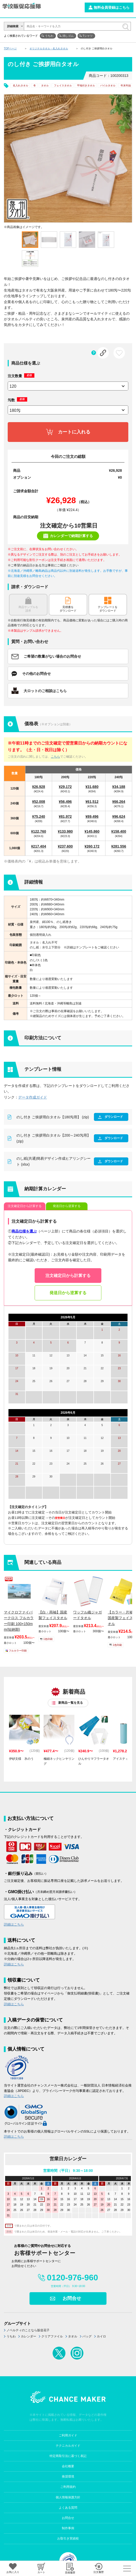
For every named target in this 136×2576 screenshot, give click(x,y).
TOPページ (10, 48)
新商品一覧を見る (70, 1702)
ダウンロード (113, 1117)
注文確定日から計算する (25, 1206)
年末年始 (126, 85)
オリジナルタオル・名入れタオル (49, 48)
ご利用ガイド (68, 2435)
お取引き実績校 (68, 2538)
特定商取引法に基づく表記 (68, 2456)
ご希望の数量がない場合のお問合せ (49, 656)
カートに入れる (68, 432)
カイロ (101, 2336)
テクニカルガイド (68, 2445)
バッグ (87, 2336)
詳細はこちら (14, 1924)
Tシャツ (88, 35)
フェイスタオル (63, 85)
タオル (45, 85)
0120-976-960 (72, 2277)
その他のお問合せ (33, 673)
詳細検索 (12, 26)
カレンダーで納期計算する (68, 536)
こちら (55, 756)
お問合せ (72, 2298)
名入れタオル (20, 85)
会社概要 (68, 2466)
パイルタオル (107, 85)
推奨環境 (68, 2476)
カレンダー (28, 2336)
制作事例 (68, 2528)
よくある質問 (68, 2507)
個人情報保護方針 (68, 2497)
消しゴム (68, 35)
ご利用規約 (68, 2487)
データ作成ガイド (32, 1097)
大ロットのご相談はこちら (41, 690)
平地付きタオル (86, 85)
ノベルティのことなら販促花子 (28, 2330)
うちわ (49, 35)
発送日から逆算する (67, 1206)
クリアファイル (52, 2336)
